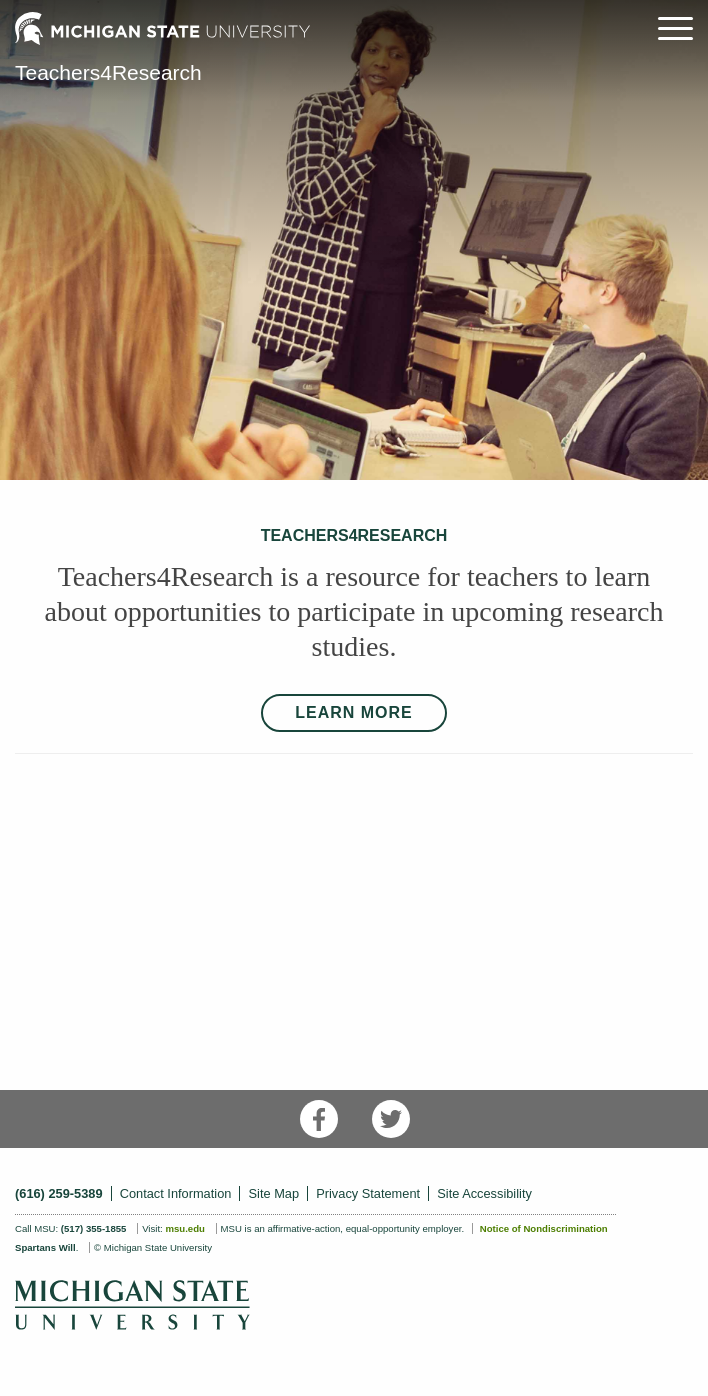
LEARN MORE (354, 712)
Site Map (274, 1193)
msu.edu (184, 1228)
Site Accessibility (484, 1193)
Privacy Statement (368, 1193)
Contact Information (176, 1193)
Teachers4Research (108, 72)
